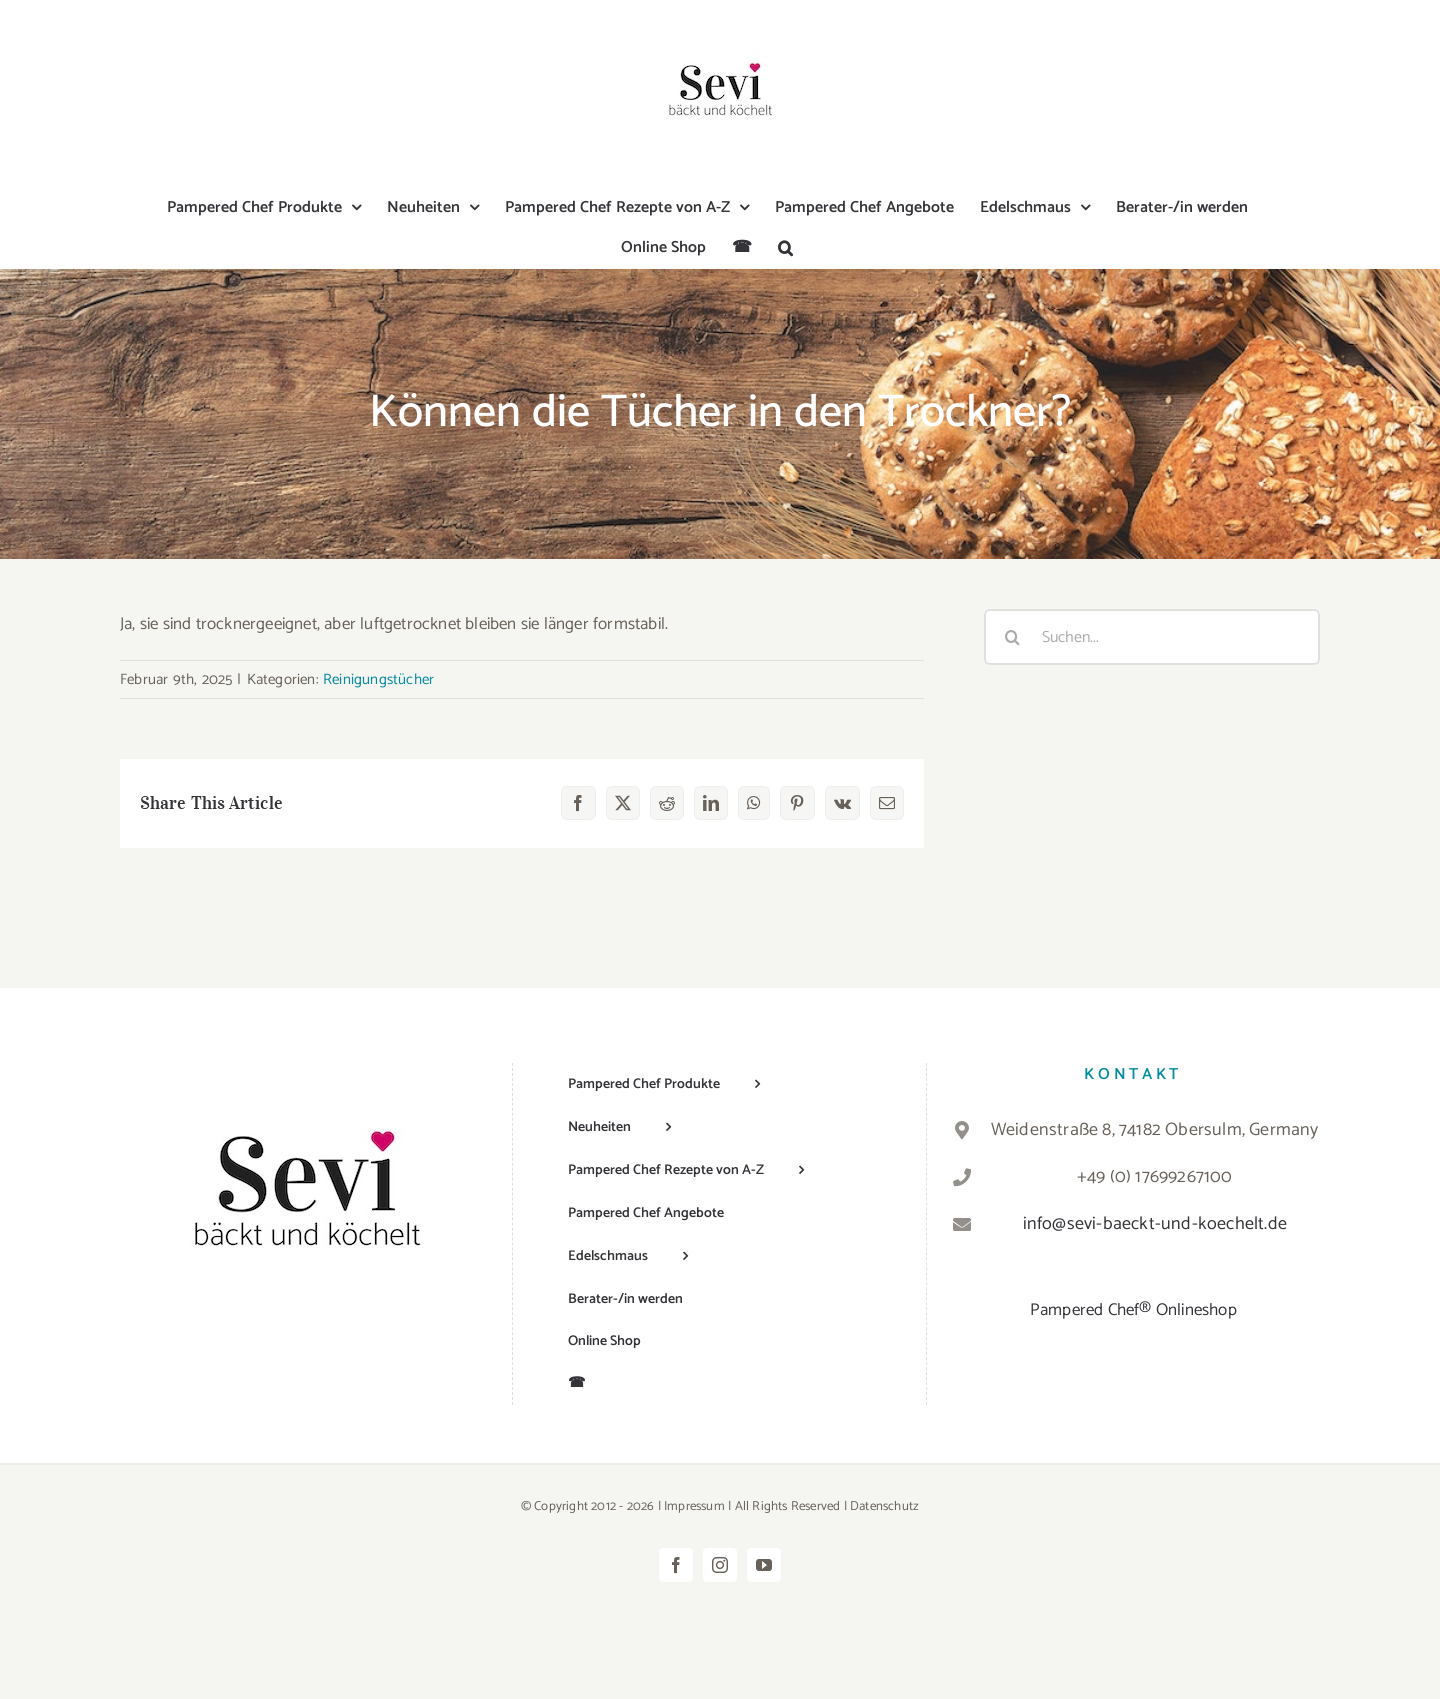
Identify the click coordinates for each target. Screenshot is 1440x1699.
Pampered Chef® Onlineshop (1133, 1310)
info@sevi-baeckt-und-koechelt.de (1155, 1224)
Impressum (694, 1506)
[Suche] (1012, 637)
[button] (785, 248)
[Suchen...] (1152, 637)
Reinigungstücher (378, 679)
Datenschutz (884, 1506)
